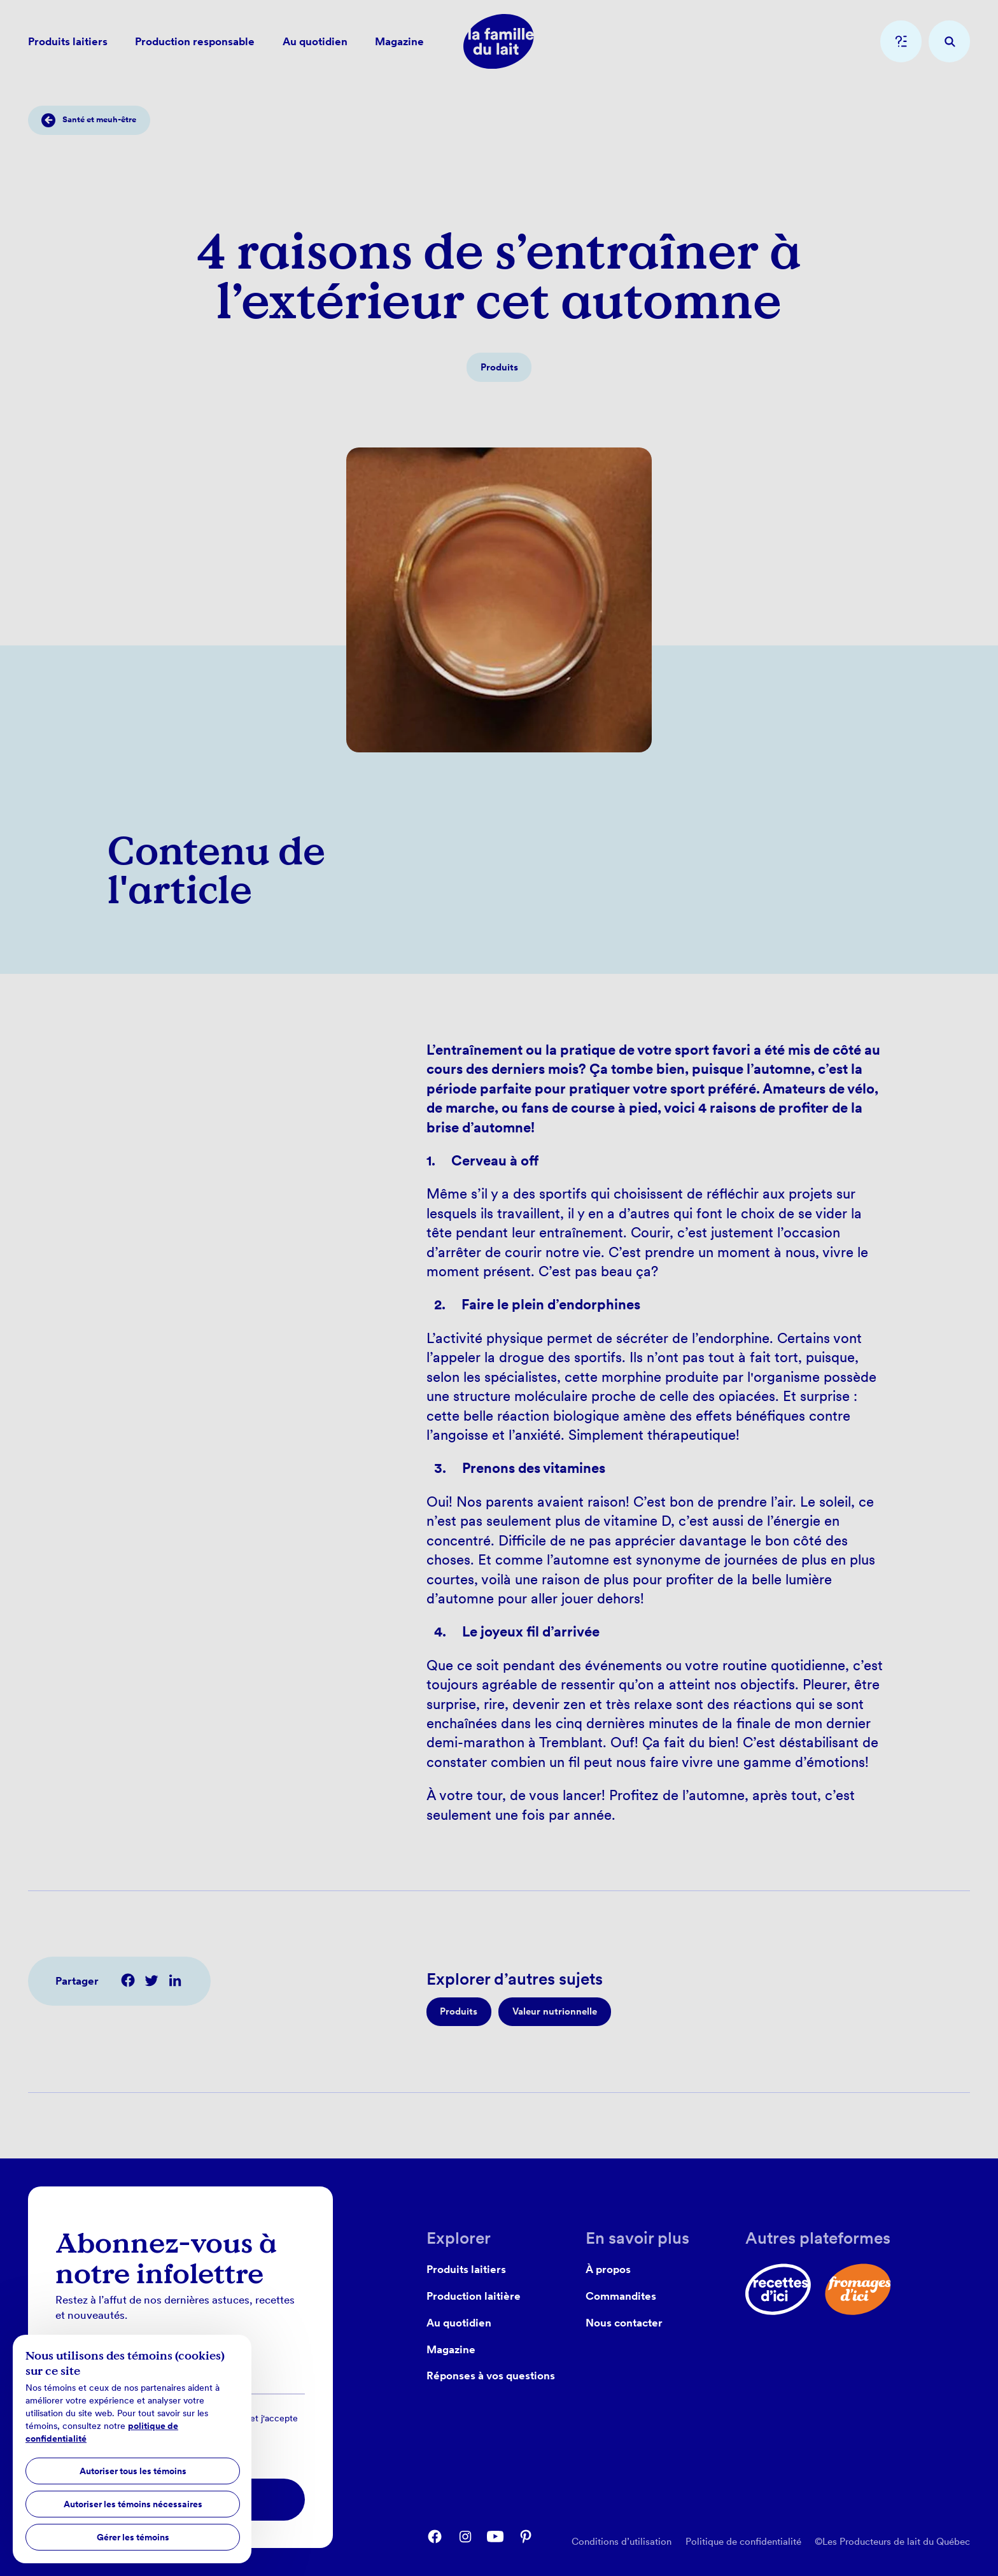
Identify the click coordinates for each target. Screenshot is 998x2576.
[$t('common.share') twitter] (151, 1980)
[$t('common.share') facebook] (128, 1980)
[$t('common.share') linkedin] (175, 1980)
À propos (608, 2269)
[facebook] (434, 2536)
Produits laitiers (466, 2269)
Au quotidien (458, 2322)
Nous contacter (624, 2322)
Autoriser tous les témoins (133, 2471)
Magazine (450, 2349)
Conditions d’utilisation (621, 2541)
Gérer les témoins (133, 2537)
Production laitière (473, 2295)
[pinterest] (525, 2536)
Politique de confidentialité (743, 2541)
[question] (901, 41)
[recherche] (949, 41)
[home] (498, 41)
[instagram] (465, 2536)
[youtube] (495, 2536)
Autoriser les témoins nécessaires (133, 2504)
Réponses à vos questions (490, 2375)
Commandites (621, 2295)
